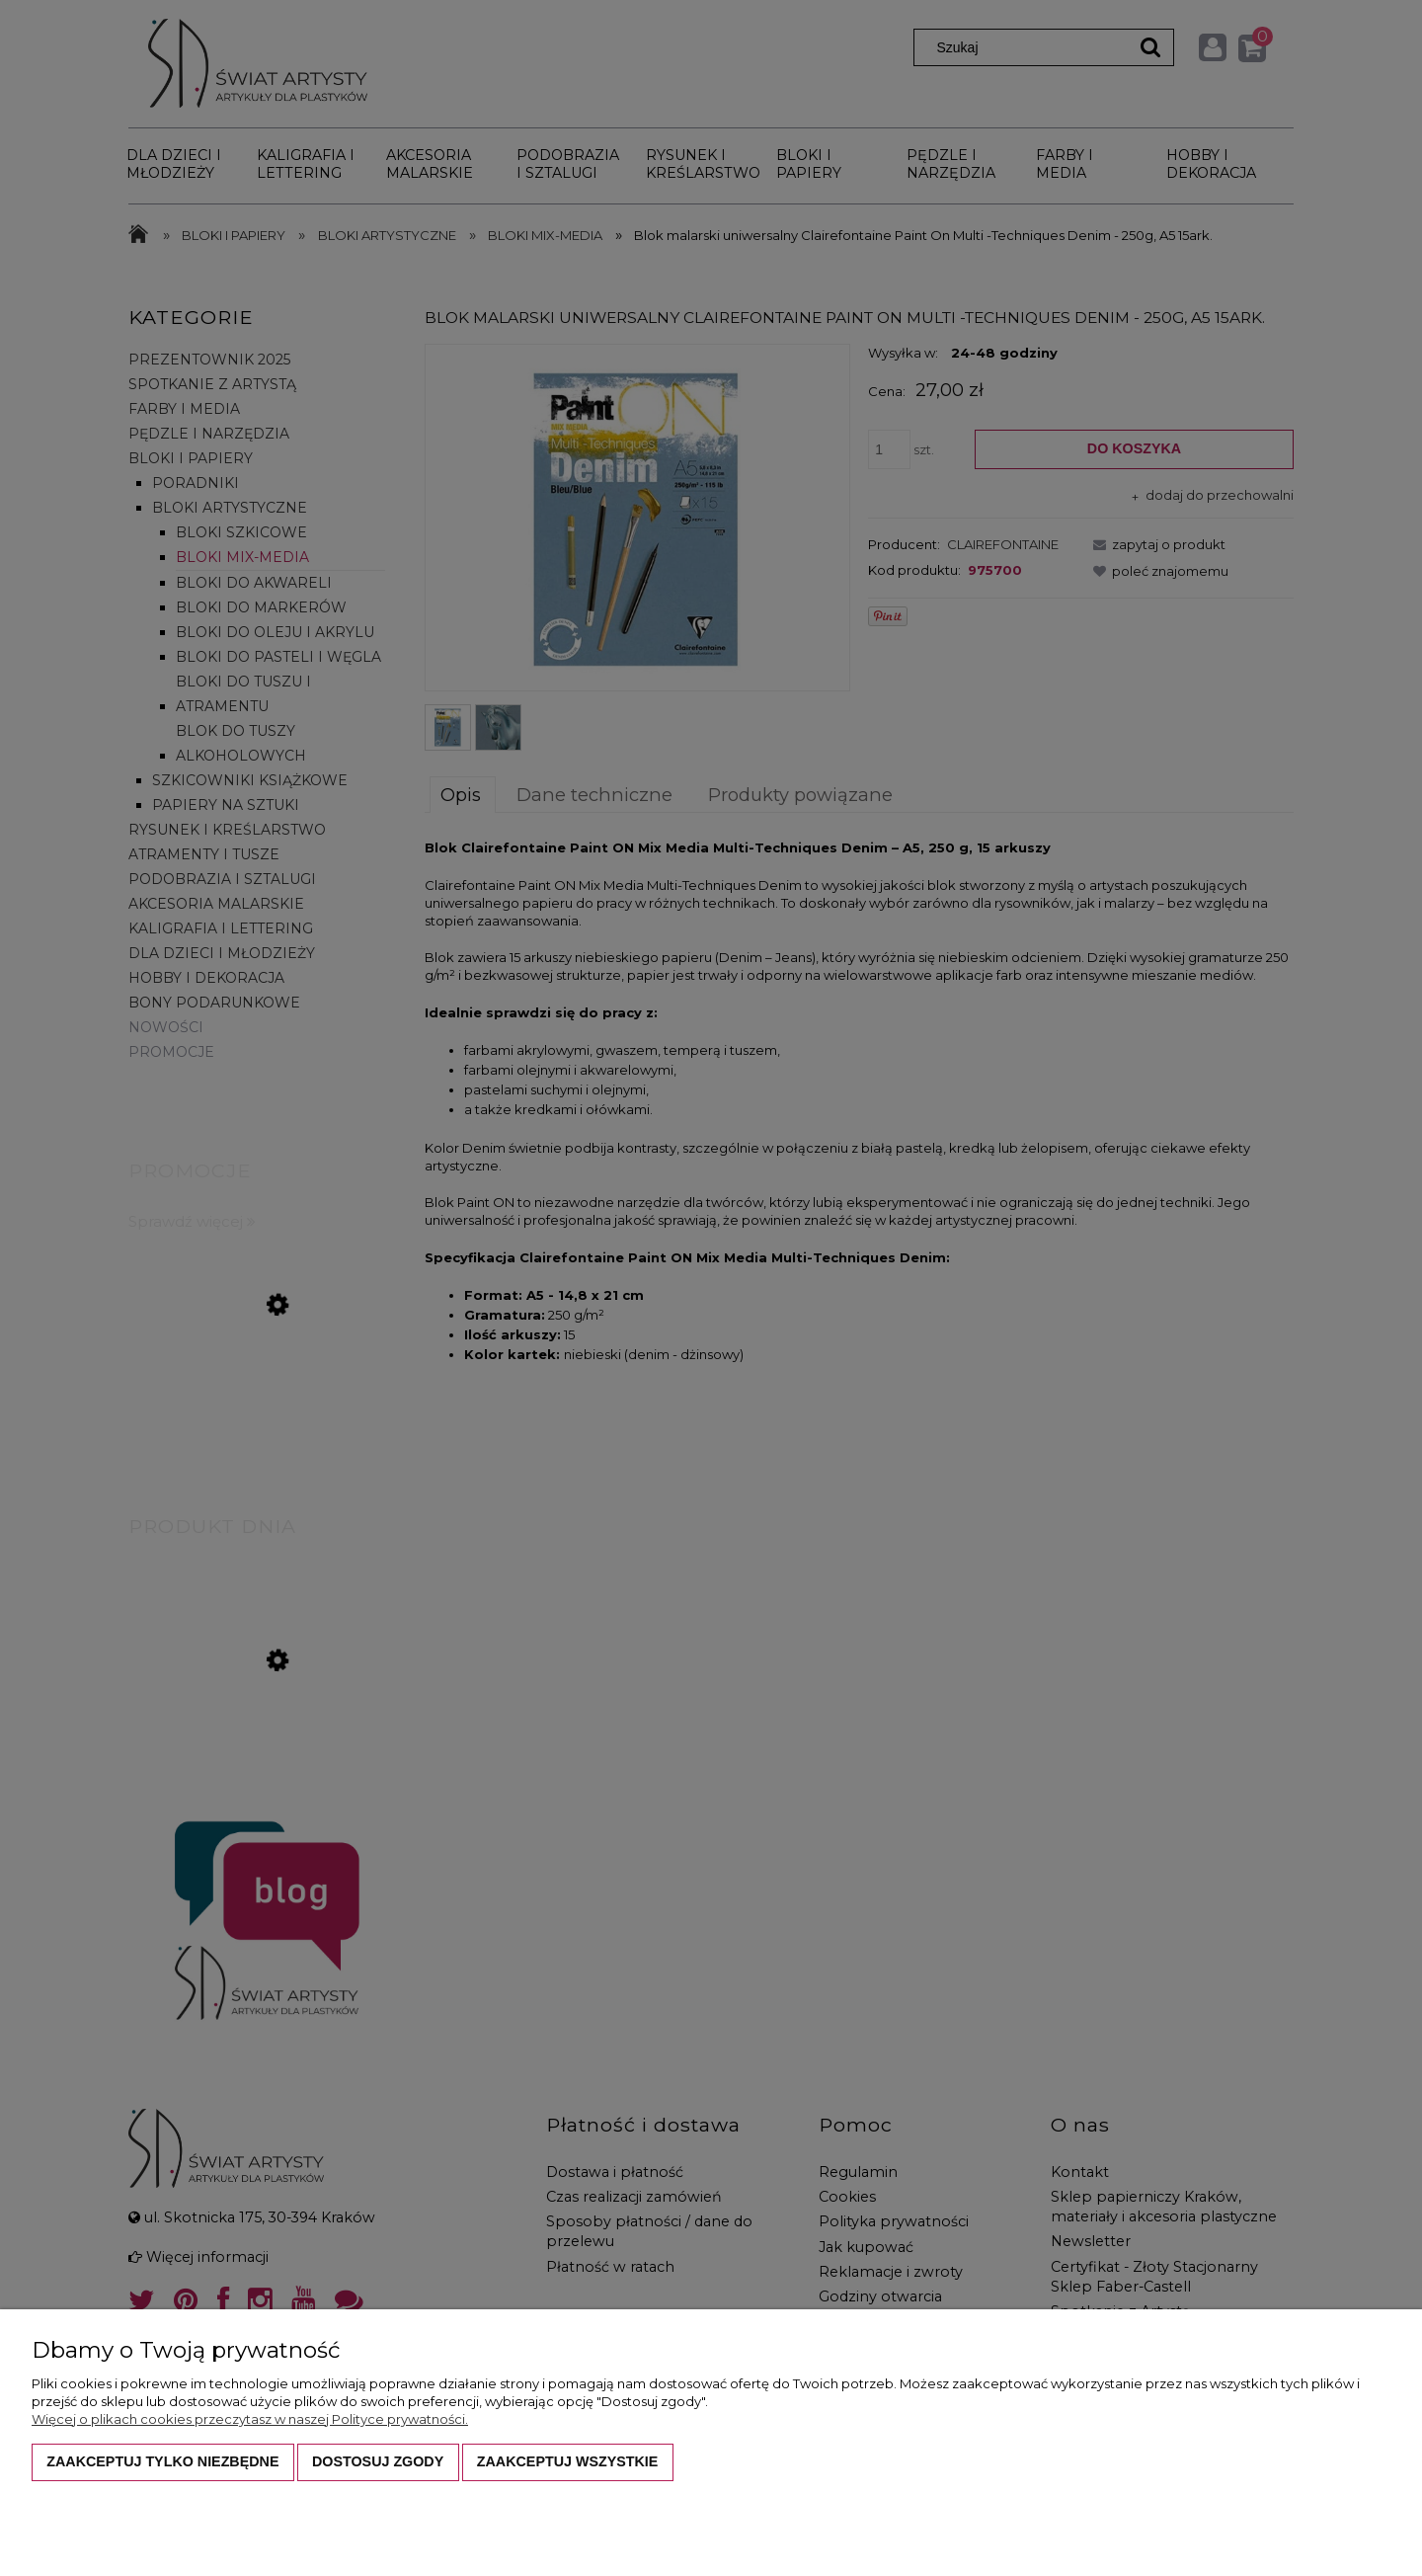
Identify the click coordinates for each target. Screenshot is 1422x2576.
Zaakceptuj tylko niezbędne (162, 2461)
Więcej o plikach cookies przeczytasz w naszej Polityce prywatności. (250, 2419)
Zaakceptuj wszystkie (568, 2461)
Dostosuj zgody (377, 2461)
